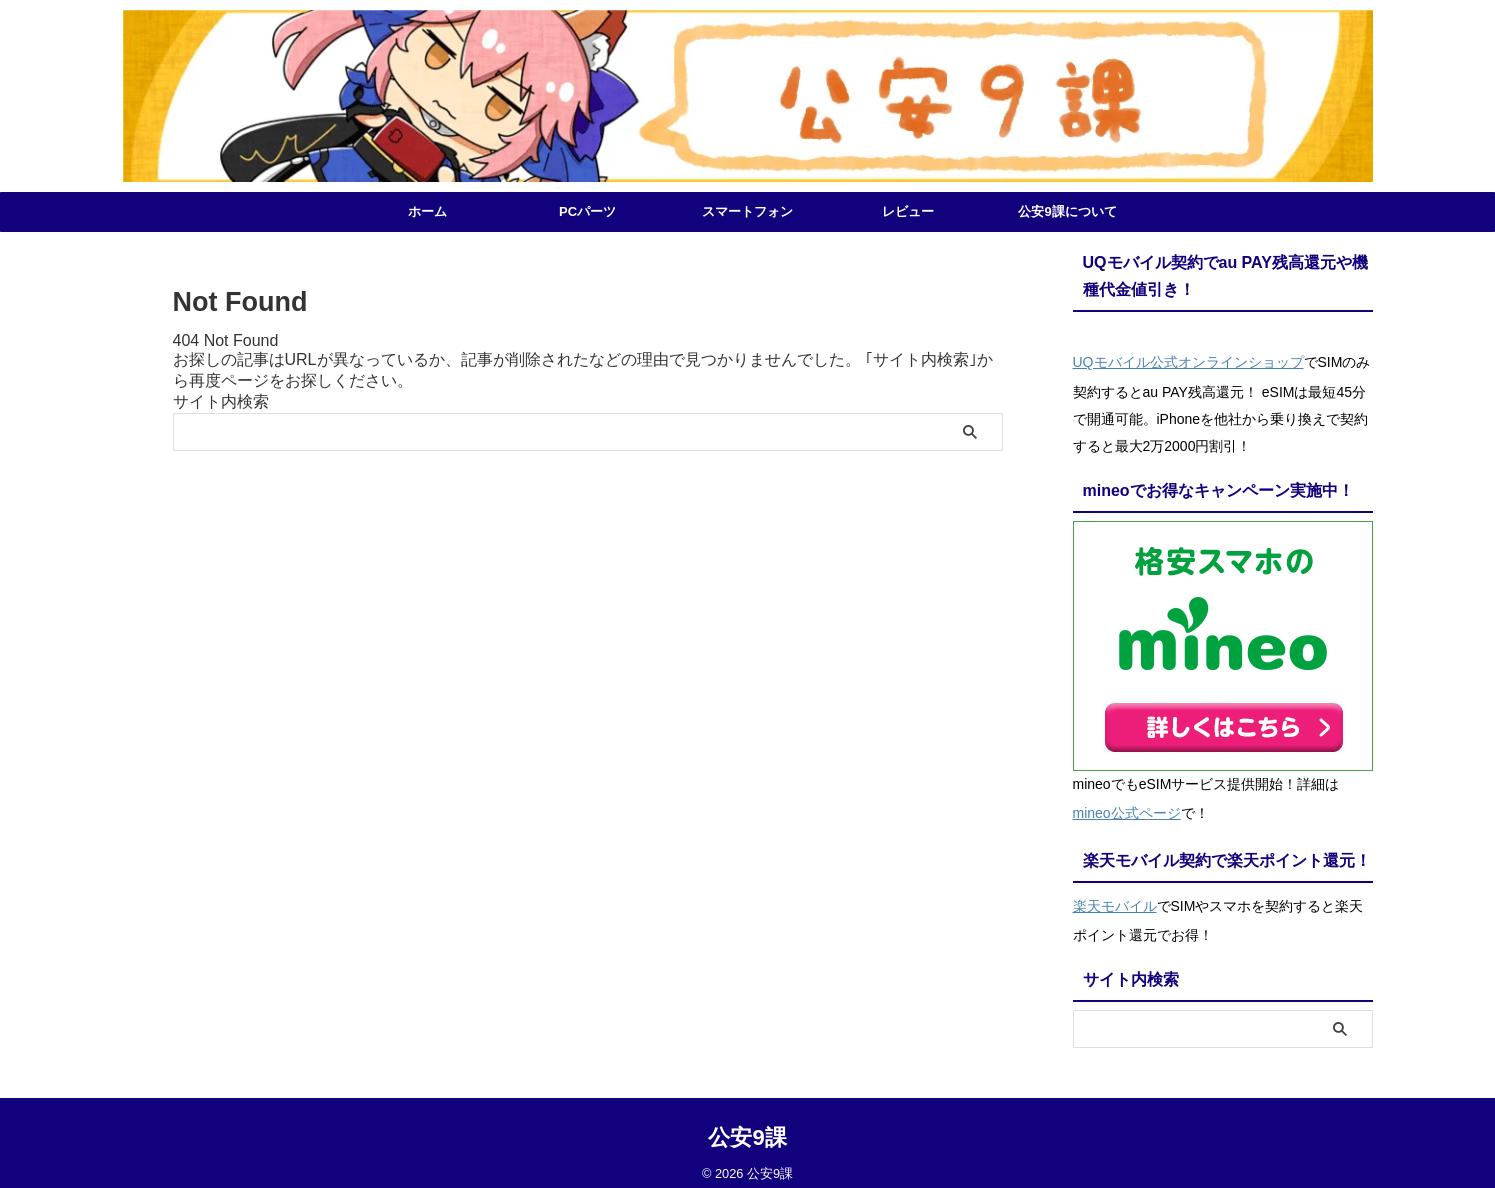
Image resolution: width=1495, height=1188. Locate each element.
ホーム (427, 211)
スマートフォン (747, 211)
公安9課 (747, 1123)
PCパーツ (587, 211)
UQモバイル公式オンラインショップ (1188, 360)
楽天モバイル (1115, 894)
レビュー (908, 211)
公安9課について (1067, 211)
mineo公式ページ (1127, 806)
